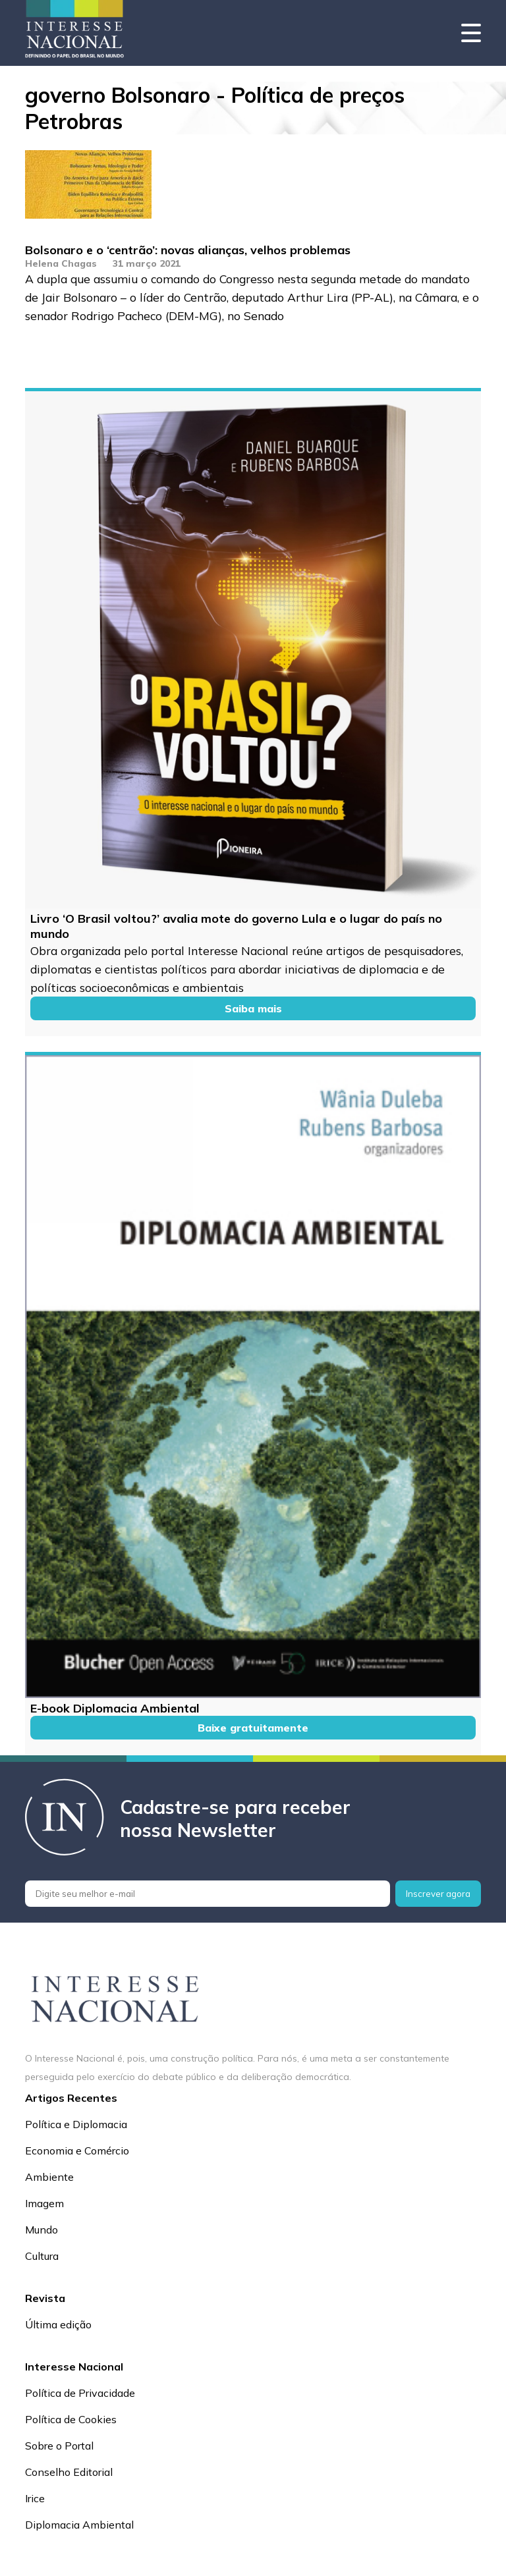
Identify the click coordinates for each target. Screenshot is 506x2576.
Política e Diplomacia (76, 2124)
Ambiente (49, 2176)
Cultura (42, 2255)
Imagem (44, 2203)
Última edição (58, 2324)
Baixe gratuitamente (253, 1727)
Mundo (41, 2229)
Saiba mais (253, 1008)
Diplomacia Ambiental (79, 2524)
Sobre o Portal (59, 2445)
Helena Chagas (61, 263)
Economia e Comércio (77, 2150)
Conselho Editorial (69, 2472)
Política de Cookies (71, 2419)
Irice (35, 2498)
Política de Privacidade (80, 2392)
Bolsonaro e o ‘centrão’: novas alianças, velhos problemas (188, 250)
